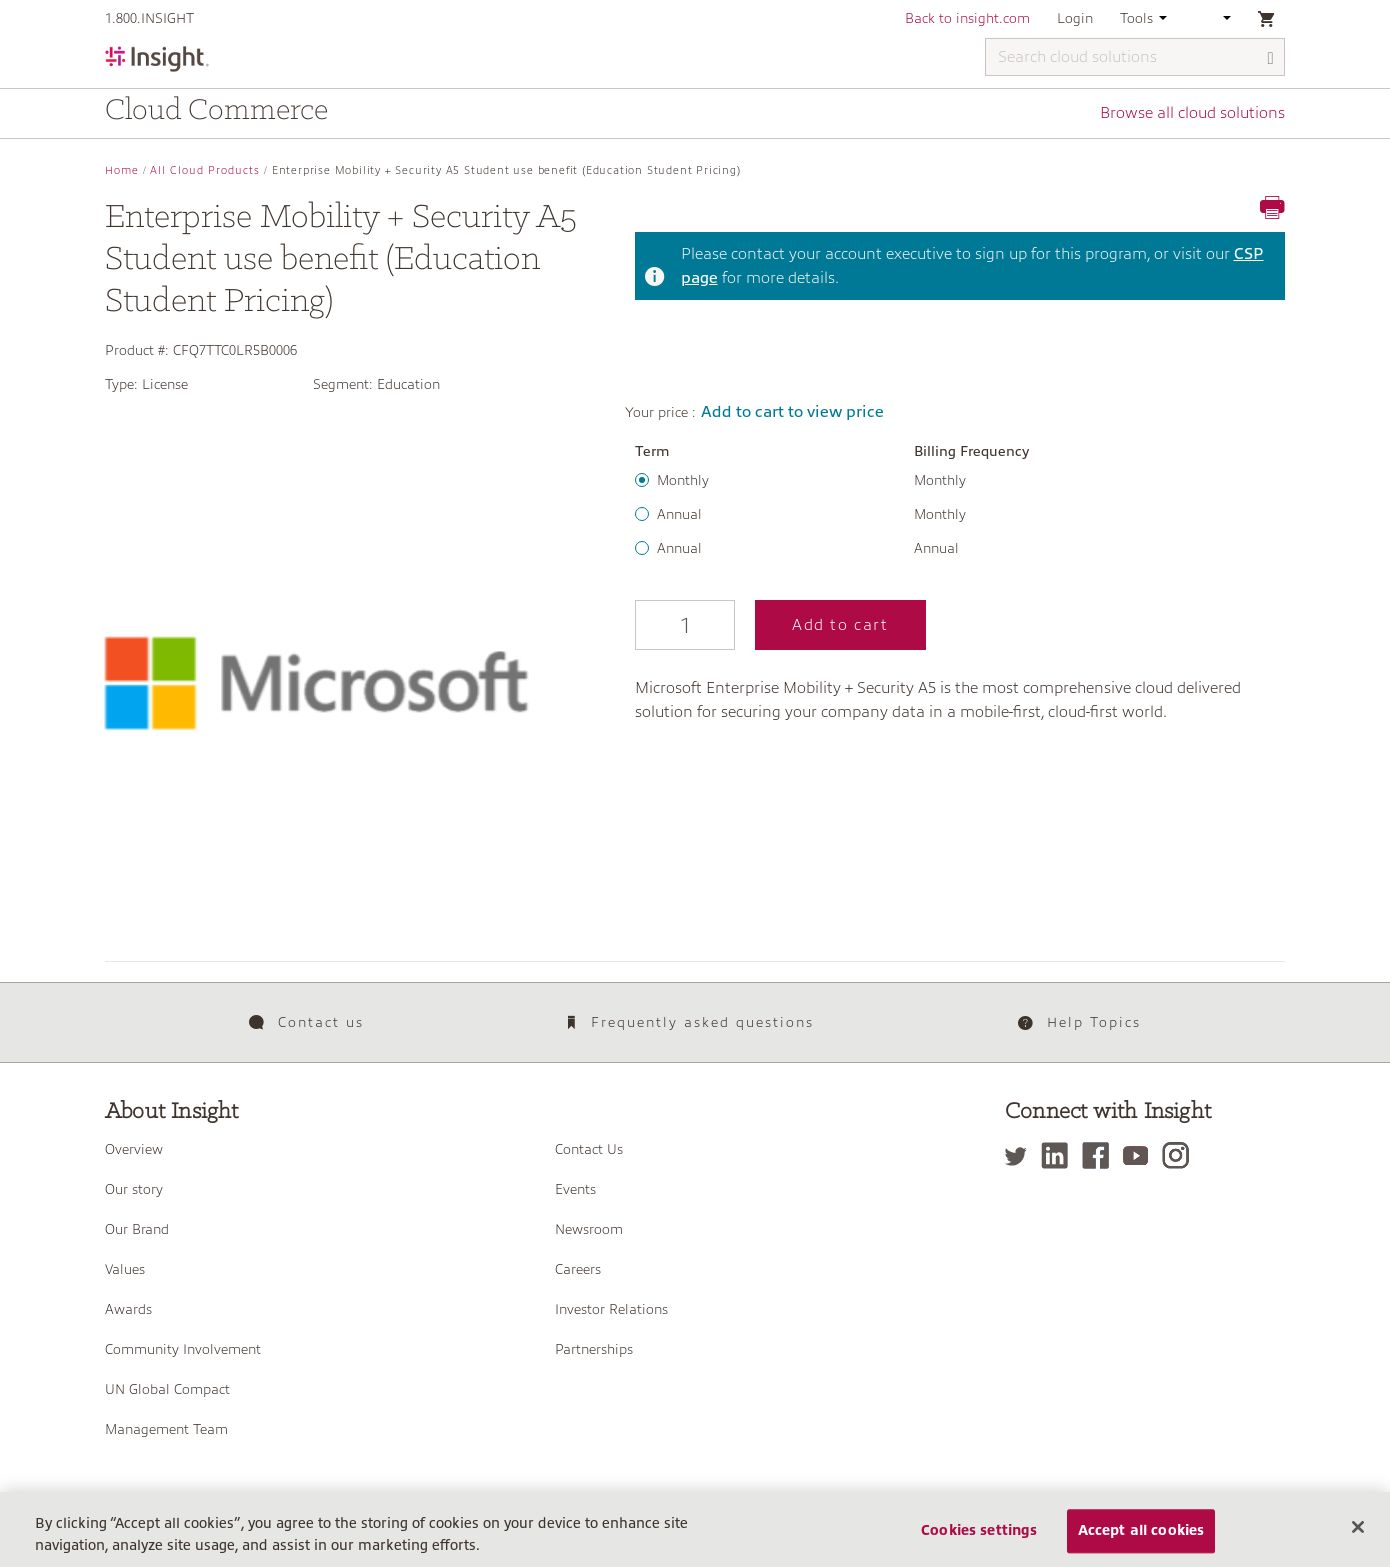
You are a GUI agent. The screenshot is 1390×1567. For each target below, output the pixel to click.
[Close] (1358, 1541)
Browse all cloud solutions (1192, 113)
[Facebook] (1100, 1155)
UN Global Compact (167, 1389)
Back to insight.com (967, 18)
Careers (578, 1269)
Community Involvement (183, 1349)
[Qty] (685, 625)
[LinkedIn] (1059, 1155)
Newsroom (589, 1229)
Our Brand (137, 1229)
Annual (679, 514)
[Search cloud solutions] (1135, 57)
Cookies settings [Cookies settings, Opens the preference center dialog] (979, 1545)
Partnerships (594, 1349)
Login (1075, 18)
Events (575, 1189)
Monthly (683, 480)
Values (125, 1269)
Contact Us (589, 1149)
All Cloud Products (205, 170)
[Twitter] (1021, 1155)
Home (122, 170)
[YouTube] (1140, 1155)
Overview (134, 1149)
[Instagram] (1180, 1155)
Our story (134, 1189)
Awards (128, 1309)
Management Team (166, 1429)
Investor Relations (611, 1309)
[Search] (1271, 58)
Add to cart (840, 625)
